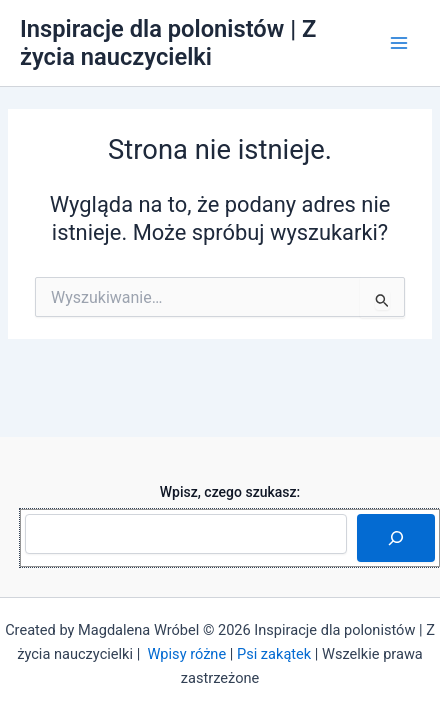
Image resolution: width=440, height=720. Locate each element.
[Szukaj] (396, 538)
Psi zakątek (274, 654)
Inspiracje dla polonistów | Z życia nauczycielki (168, 43)
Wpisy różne (186, 654)
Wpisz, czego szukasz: (230, 492)
